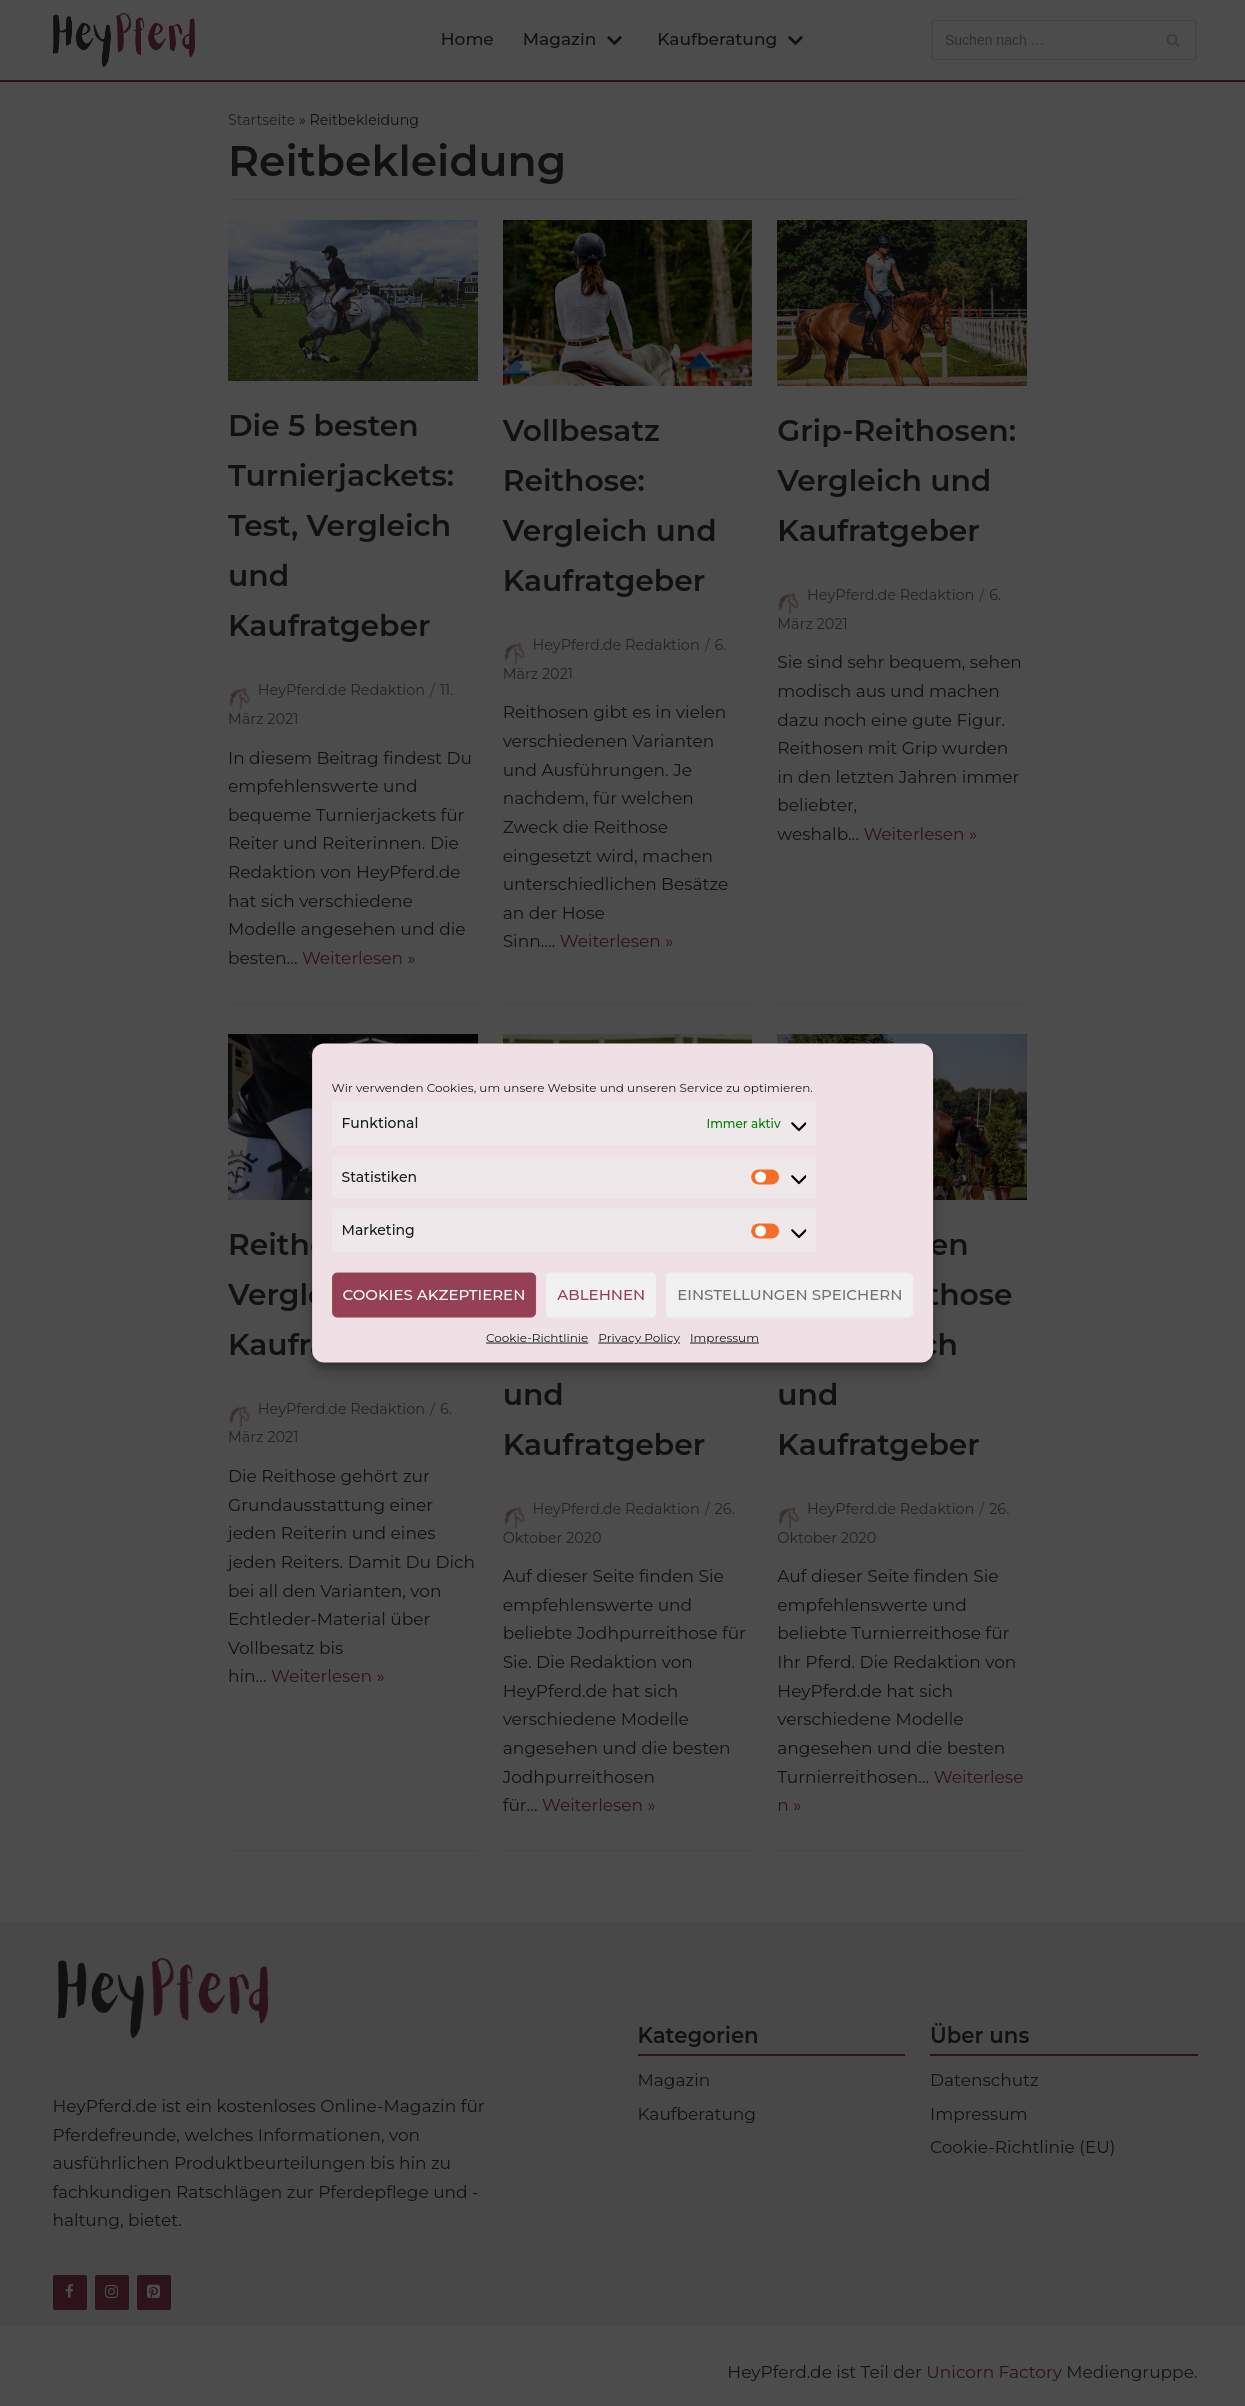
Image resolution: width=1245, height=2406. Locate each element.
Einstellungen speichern (789, 1294)
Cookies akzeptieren (434, 1294)
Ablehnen (601, 1294)
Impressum (724, 1336)
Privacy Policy (639, 1336)
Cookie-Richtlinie (537, 1336)
